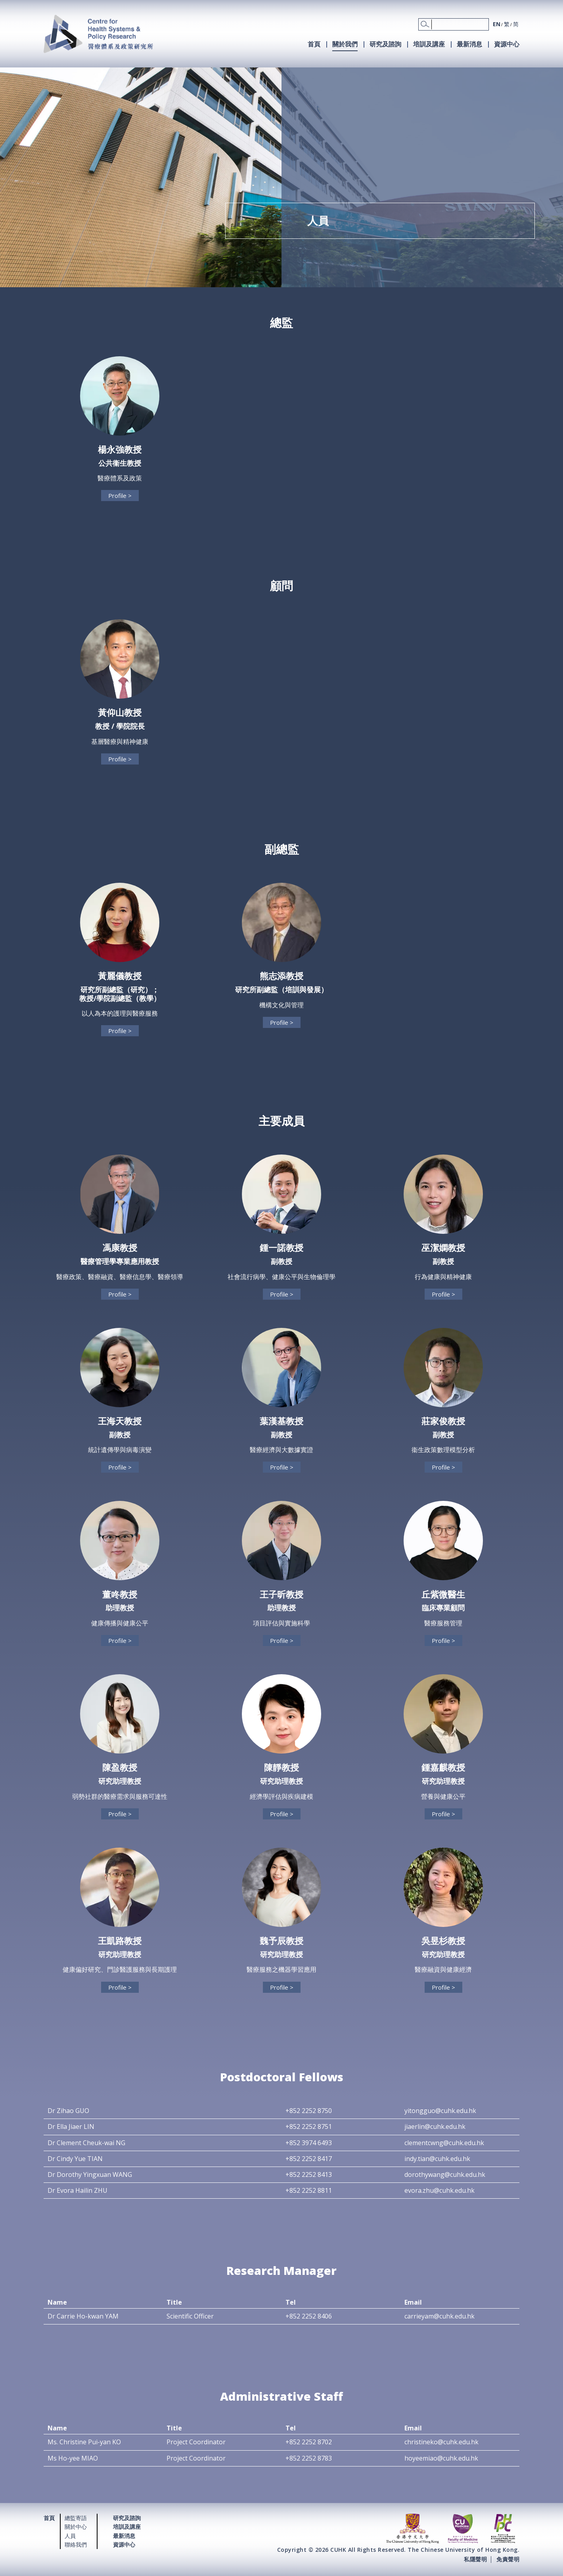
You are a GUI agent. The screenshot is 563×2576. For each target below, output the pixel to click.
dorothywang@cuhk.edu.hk (444, 2174)
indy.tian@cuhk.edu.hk (437, 2158)
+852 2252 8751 (308, 2126)
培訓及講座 (429, 44)
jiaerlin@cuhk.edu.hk (434, 2126)
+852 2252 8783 (308, 2458)
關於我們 (345, 44)
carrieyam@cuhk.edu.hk (439, 2316)
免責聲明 (507, 2559)
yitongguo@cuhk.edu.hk (440, 2110)
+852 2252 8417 (308, 2158)
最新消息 (469, 44)
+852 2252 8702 (308, 2442)
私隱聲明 (475, 2559)
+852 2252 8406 (308, 2316)
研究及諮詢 (385, 44)
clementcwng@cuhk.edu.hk (444, 2142)
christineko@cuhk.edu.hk (441, 2442)
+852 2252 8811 (308, 2190)
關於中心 (76, 2526)
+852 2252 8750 (308, 2110)
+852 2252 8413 (308, 2174)
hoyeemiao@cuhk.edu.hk (441, 2458)
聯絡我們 (76, 2544)
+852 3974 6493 (308, 2142)
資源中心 (506, 44)
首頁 (314, 44)
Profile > (120, 495)
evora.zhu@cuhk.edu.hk (439, 2190)
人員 (70, 2536)
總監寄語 (76, 2518)
